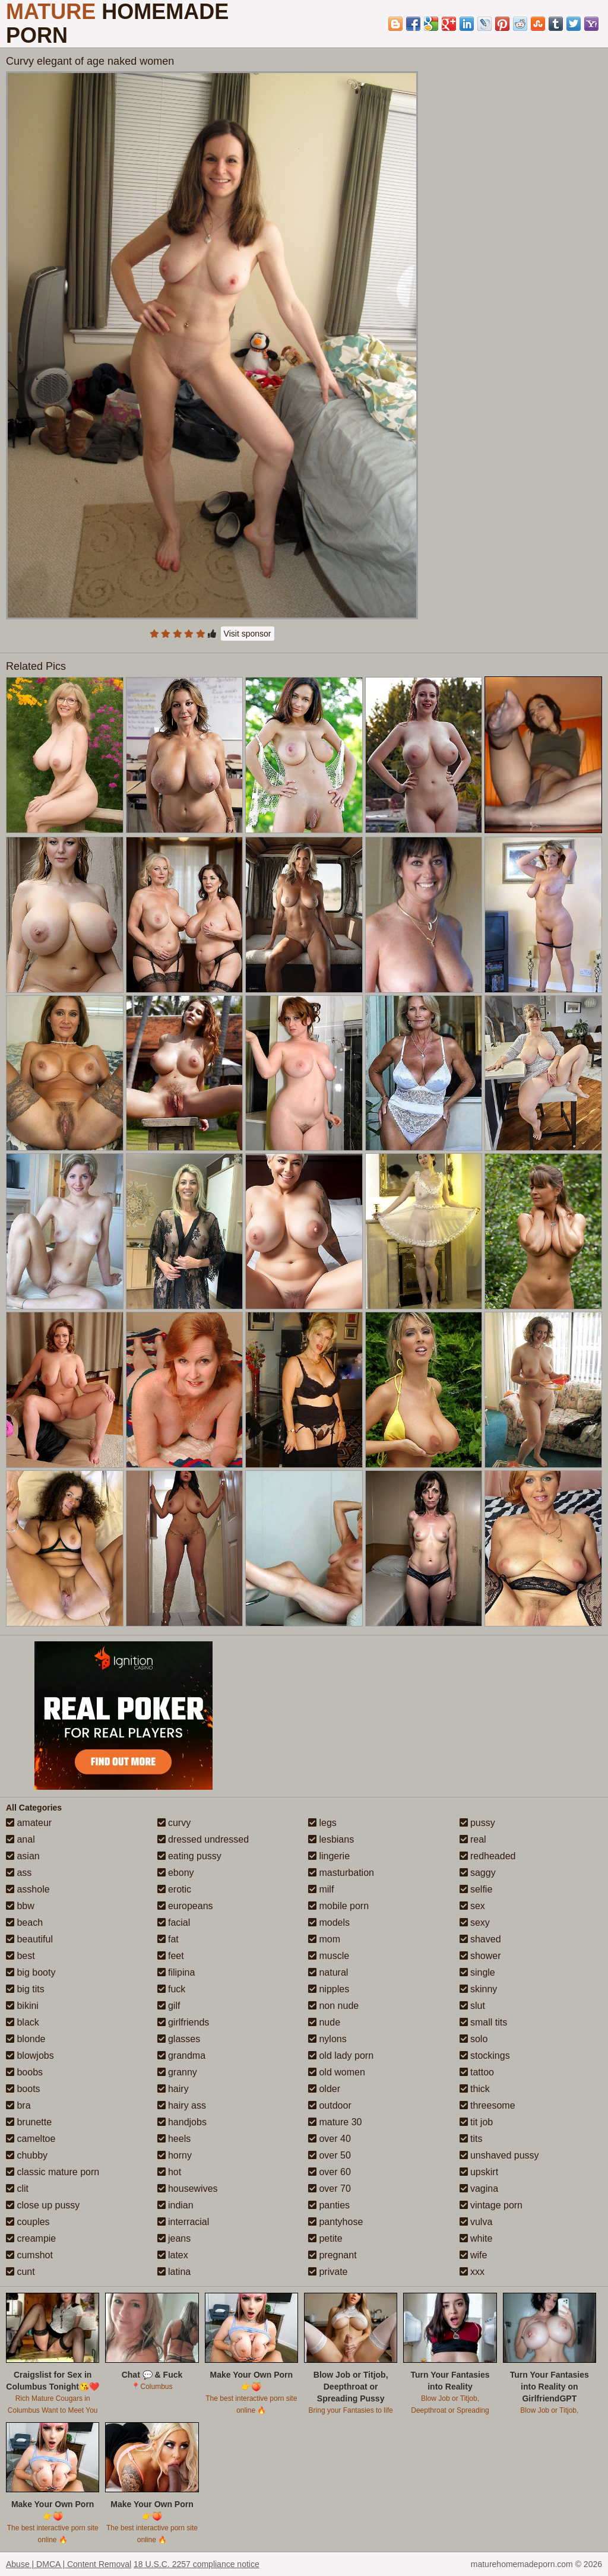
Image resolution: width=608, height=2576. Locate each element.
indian (175, 2205)
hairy (173, 2089)
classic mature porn (52, 2172)
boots (23, 2089)
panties (329, 2205)
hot (169, 2172)
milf (321, 1889)
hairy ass (181, 2105)
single (477, 1972)
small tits (484, 2022)
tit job (476, 2122)
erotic (174, 1889)
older (324, 2089)
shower (480, 1956)
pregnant (332, 2255)
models (329, 1922)
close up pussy (43, 2205)
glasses (179, 2039)
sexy (475, 1922)
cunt (20, 2272)
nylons (327, 2039)
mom (324, 1939)
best (20, 1956)
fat (168, 1939)
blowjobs (30, 2055)
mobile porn (338, 1906)
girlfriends (183, 2022)
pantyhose (335, 2222)
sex (472, 1906)
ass (18, 1873)
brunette (29, 2122)
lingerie (329, 1856)
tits (471, 2139)
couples (28, 2222)
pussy (477, 1823)
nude (324, 2022)
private (327, 2272)
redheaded (488, 1856)
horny (174, 2155)
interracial (183, 2222)
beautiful (29, 1939)
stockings (485, 2055)
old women (336, 2072)
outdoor (330, 2105)
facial (174, 1922)
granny (177, 2072)
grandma (181, 2055)
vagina (479, 2188)
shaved (480, 1939)
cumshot (29, 2255)
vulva (476, 2222)
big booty (30, 1972)
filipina (176, 1972)
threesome (487, 2105)
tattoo (477, 2072)
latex (172, 2255)
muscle (328, 1956)
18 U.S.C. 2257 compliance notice (196, 2564)
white (476, 2238)
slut (472, 2006)
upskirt (479, 2172)
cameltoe (30, 2139)
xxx (472, 2272)
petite (325, 2238)
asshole (28, 1889)
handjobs (182, 2122)
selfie (476, 1889)
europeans (185, 1906)
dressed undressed (203, 1839)
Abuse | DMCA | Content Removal (68, 2564)
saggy (478, 1873)
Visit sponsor (247, 633)
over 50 (329, 2155)
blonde (26, 2039)
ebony (175, 1873)
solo (474, 2039)
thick (475, 2089)
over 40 (329, 2139)
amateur (29, 1823)
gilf (168, 2006)
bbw (20, 1906)
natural (328, 1972)
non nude (333, 2006)
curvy (174, 1823)
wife (473, 2255)
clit (17, 2188)
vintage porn (491, 2205)
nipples (328, 1989)
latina (174, 2272)
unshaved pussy (499, 2155)
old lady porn (340, 2055)
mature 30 (335, 2122)
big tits (25, 1989)
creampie (31, 2238)
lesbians (331, 1839)
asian (23, 1856)
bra (18, 2105)
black (22, 2022)
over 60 (329, 2172)
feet (170, 1956)
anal (20, 1839)
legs (322, 1823)
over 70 (329, 2188)
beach (24, 1922)
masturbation (341, 1873)
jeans (174, 2238)
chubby (27, 2155)
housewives (187, 2188)
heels (174, 2139)
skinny (479, 1989)
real (473, 1839)
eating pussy (189, 1856)
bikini (22, 2006)
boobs (24, 2072)
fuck (171, 1989)
